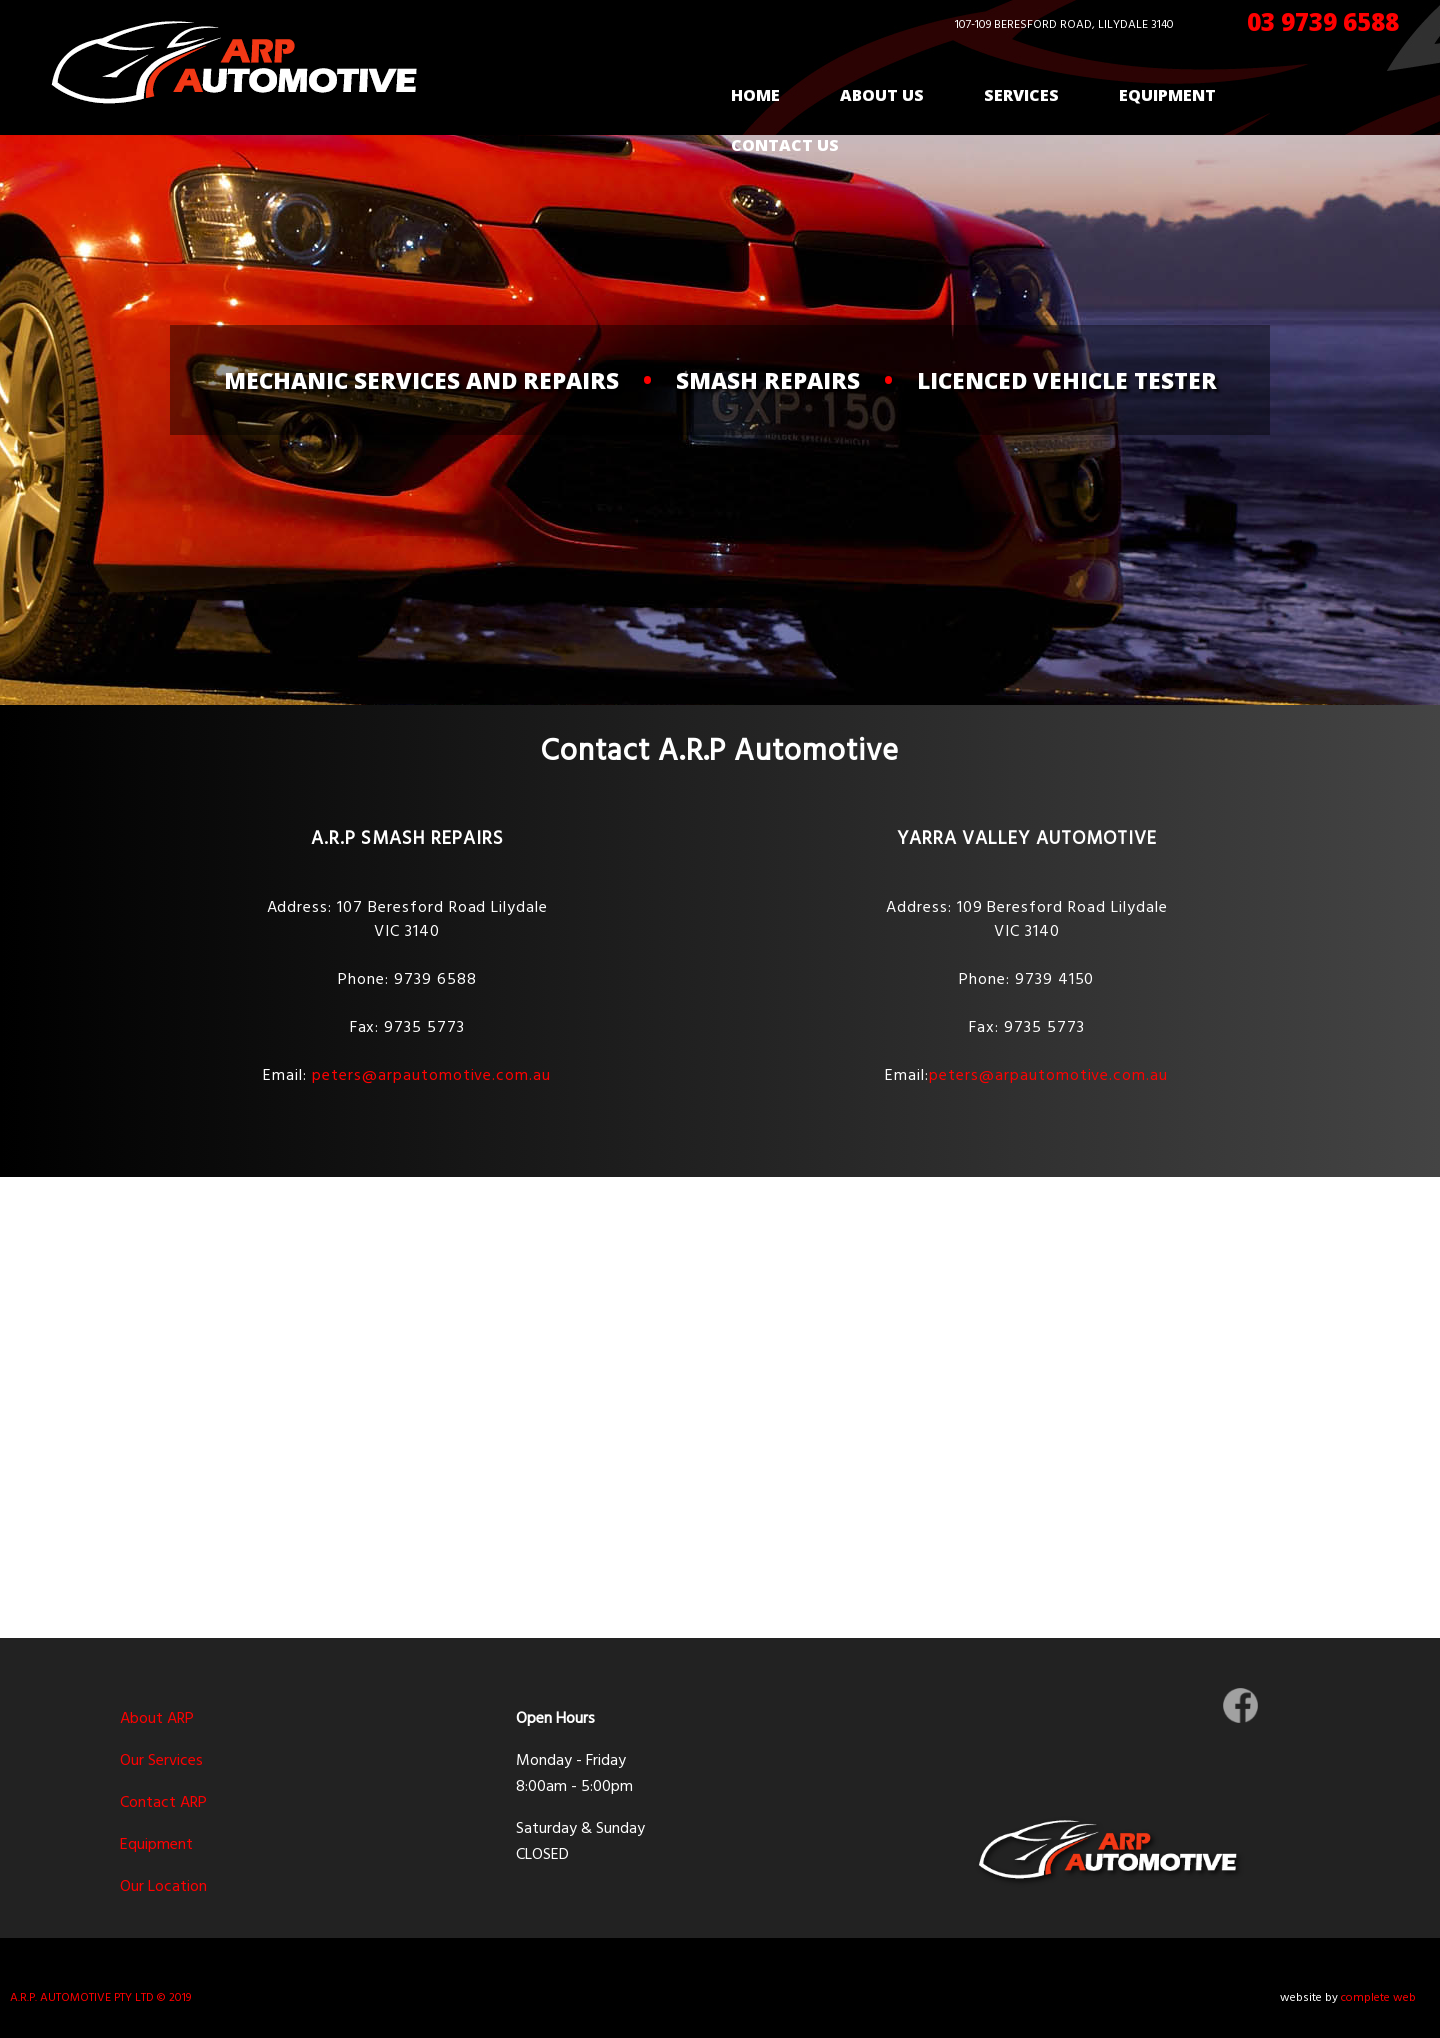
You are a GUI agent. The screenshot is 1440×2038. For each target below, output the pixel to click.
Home (755, 95)
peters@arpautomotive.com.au (431, 1076)
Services (1021, 95)
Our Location (163, 1887)
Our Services (161, 1761)
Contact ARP (163, 1803)
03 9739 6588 (1323, 21)
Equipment (1167, 95)
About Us (882, 95)
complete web (1378, 1998)
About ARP (157, 1719)
